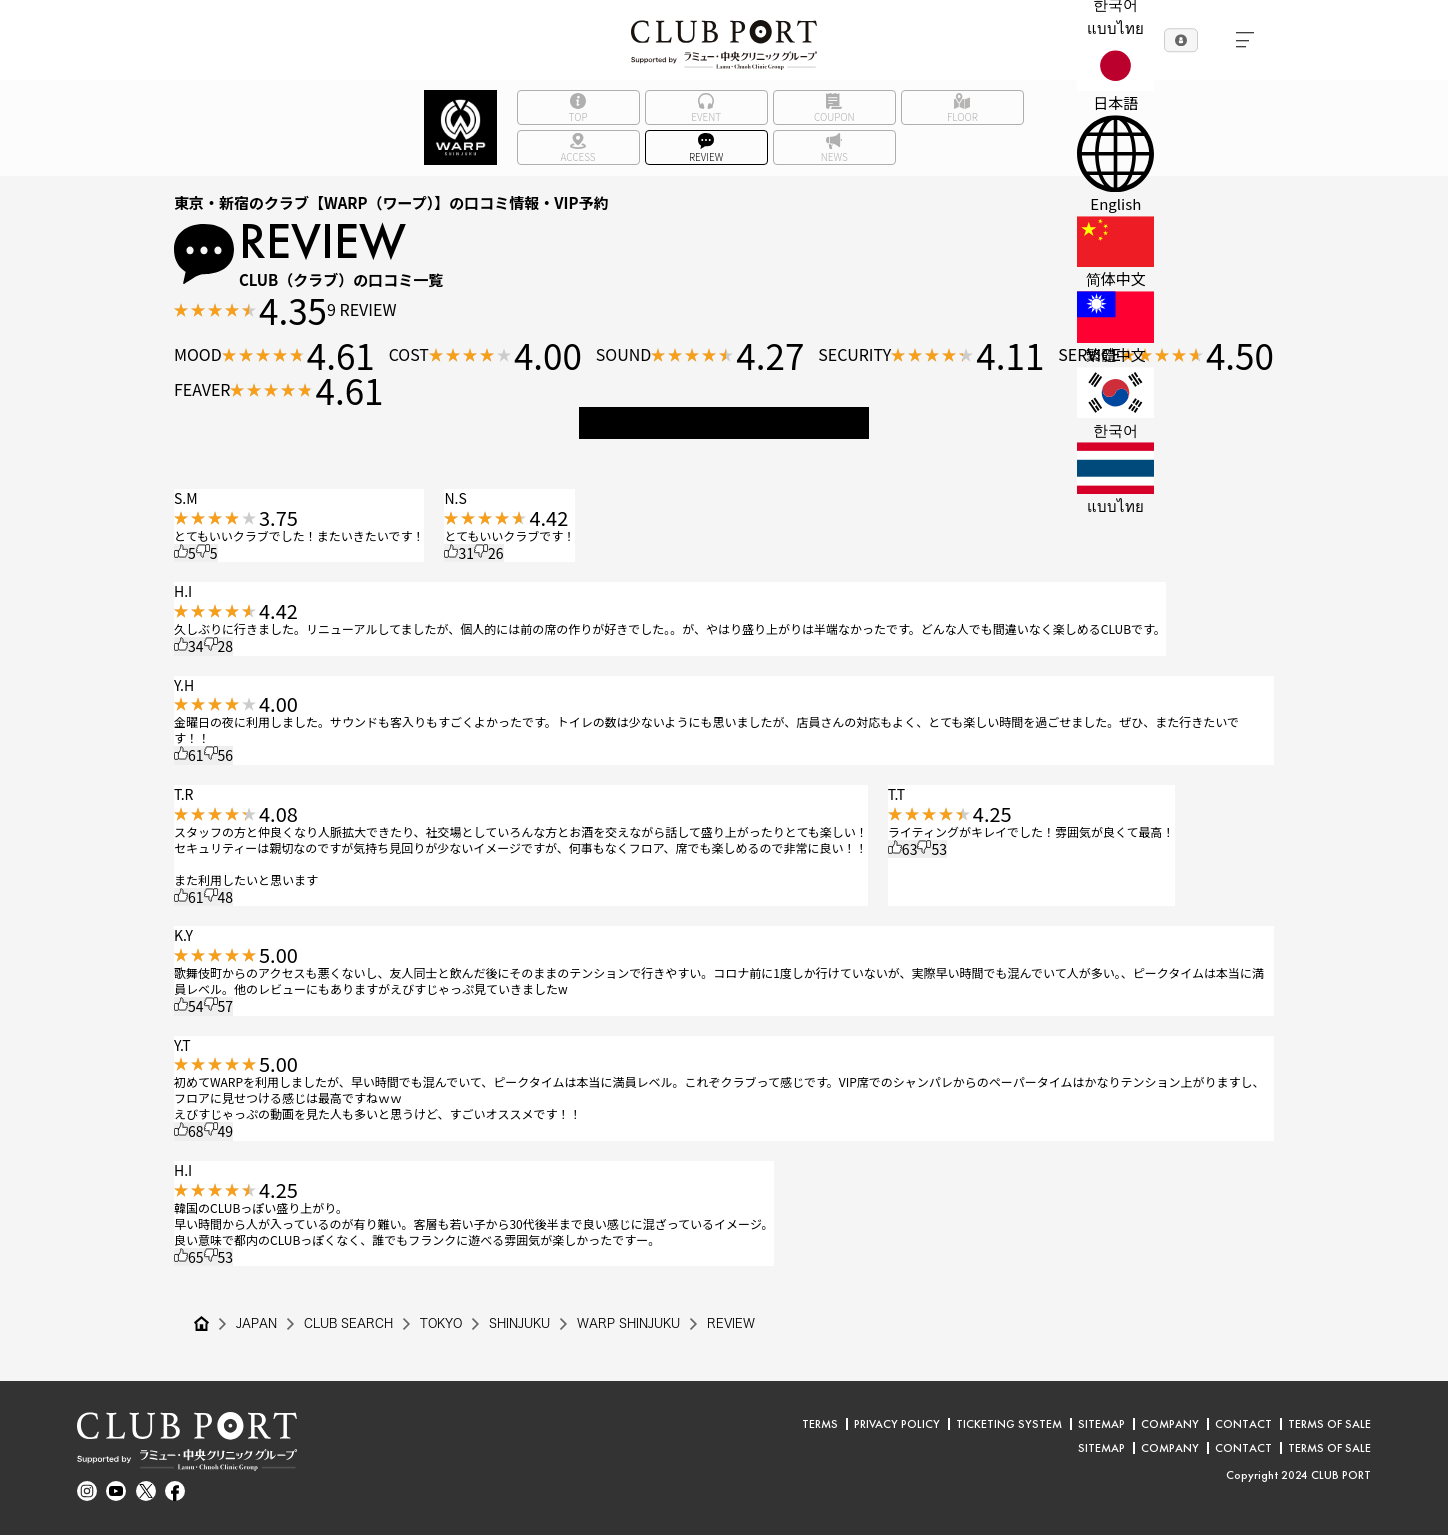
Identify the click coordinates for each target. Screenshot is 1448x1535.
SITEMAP (1101, 1424)
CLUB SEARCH (349, 1324)
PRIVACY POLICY (897, 1424)
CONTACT (1243, 1424)
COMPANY (1170, 1424)
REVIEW (734, 1324)
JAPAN (256, 1324)
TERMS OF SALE (1329, 1424)
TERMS (820, 1424)
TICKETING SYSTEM (1009, 1424)
